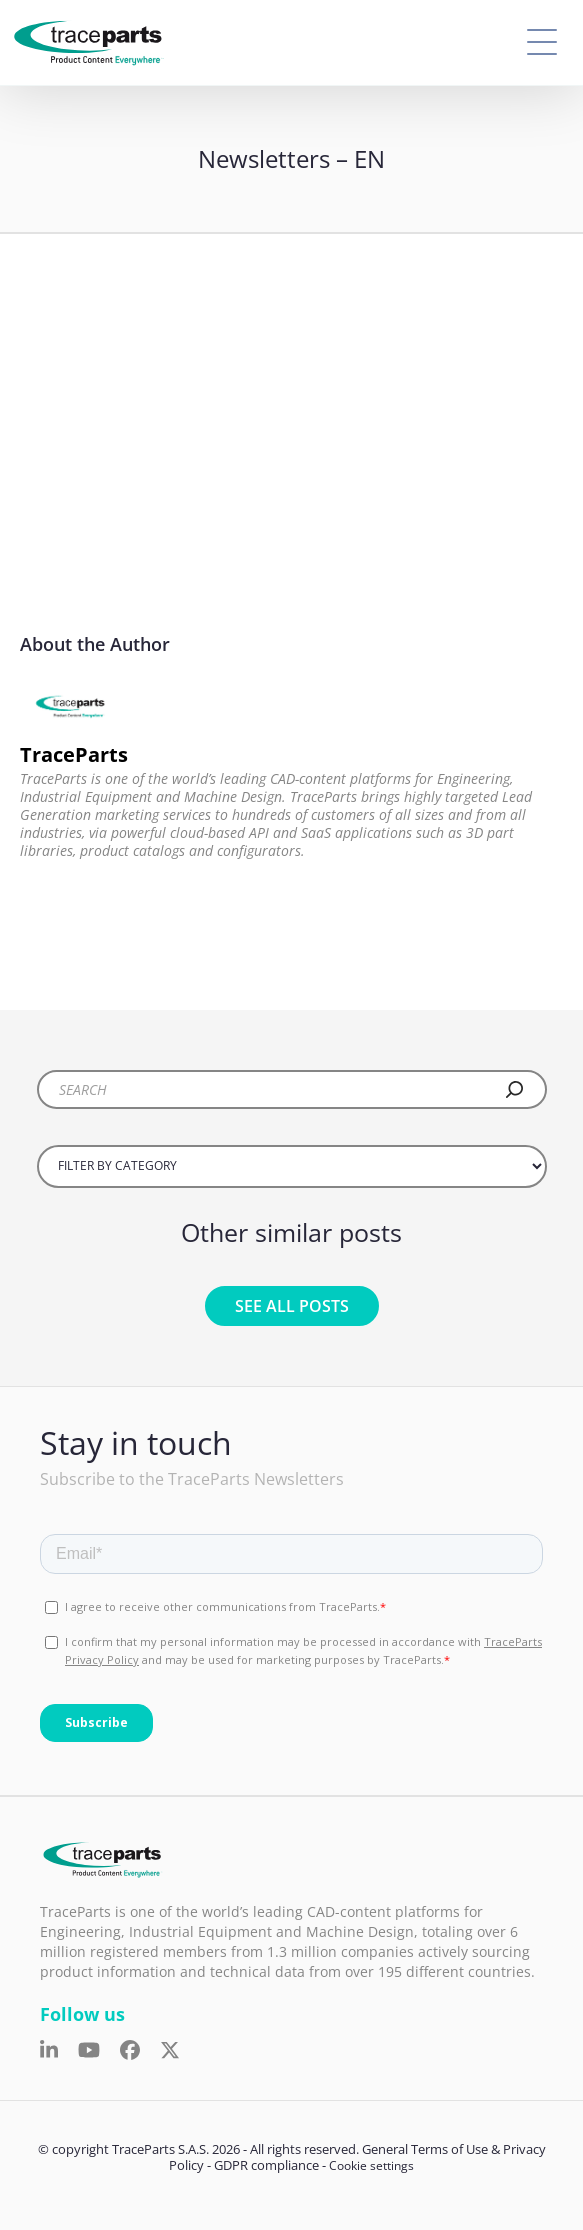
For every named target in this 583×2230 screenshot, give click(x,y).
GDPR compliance (266, 2165)
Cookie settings (371, 2165)
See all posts (292, 1306)
